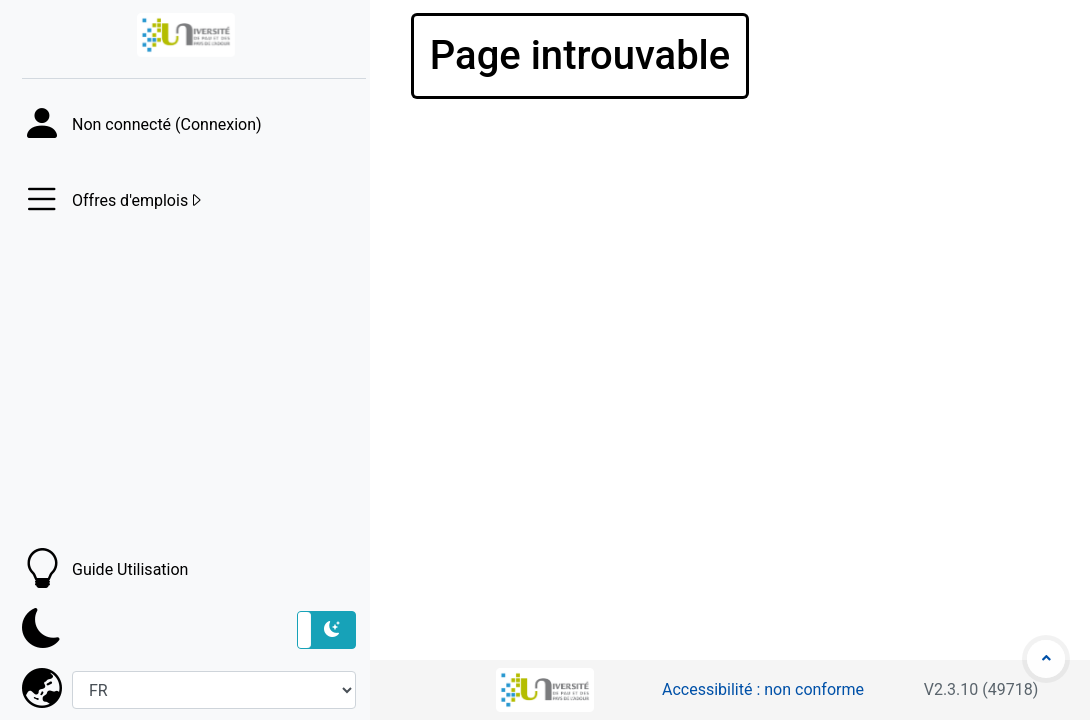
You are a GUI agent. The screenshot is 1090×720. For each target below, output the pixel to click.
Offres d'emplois (138, 201)
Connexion (218, 124)
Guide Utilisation (130, 569)
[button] (326, 630)
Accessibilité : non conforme (763, 689)
